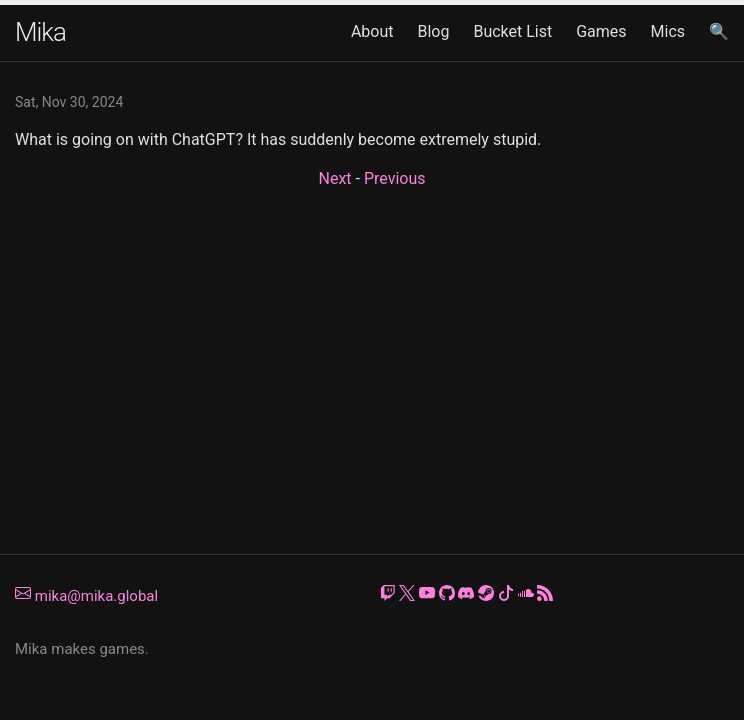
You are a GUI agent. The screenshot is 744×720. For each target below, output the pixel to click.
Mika (40, 32)
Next (334, 178)
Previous (395, 178)
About (372, 31)
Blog (433, 31)
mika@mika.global (86, 596)
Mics (668, 31)
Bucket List (512, 31)
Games (601, 31)
